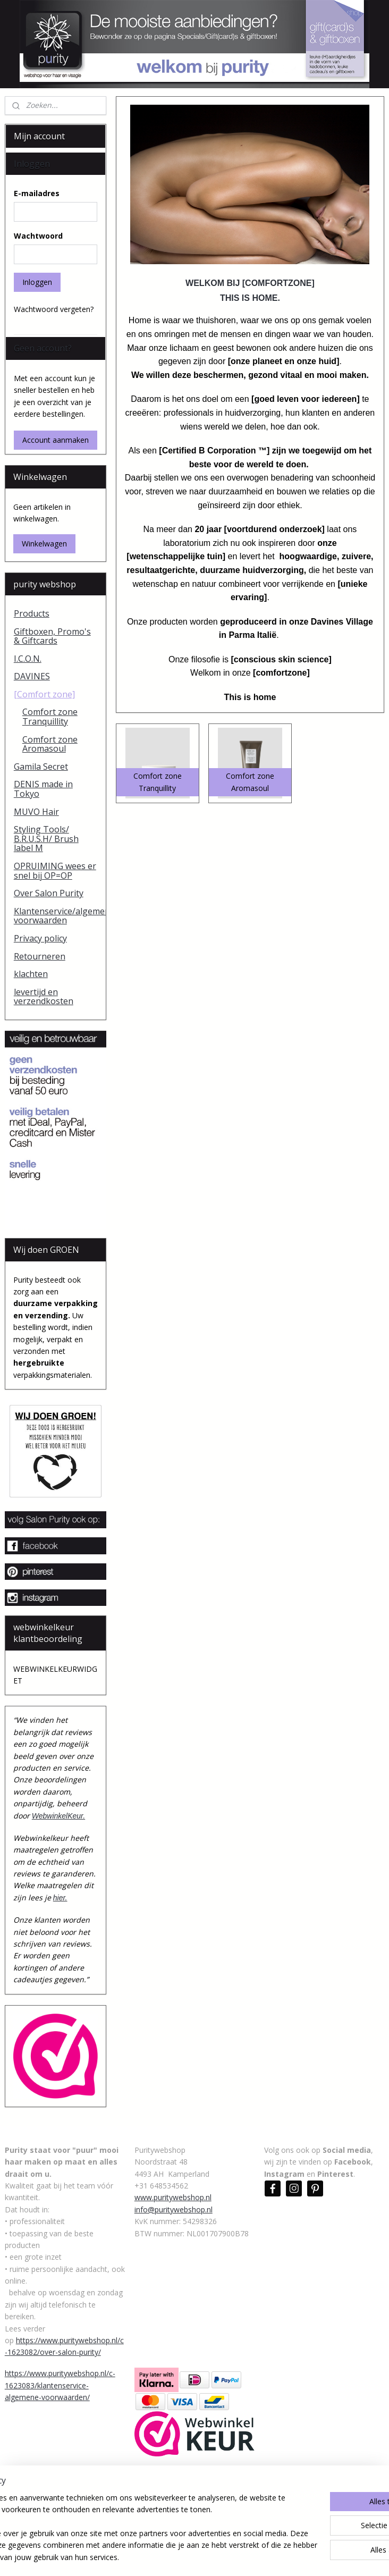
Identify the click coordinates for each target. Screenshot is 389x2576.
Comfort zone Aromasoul (50, 744)
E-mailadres (37, 193)
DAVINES (32, 676)
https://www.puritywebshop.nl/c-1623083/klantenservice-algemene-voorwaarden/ (60, 2385)
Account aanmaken (55, 440)
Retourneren (39, 956)
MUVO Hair (36, 812)
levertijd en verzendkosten (43, 996)
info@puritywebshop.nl (173, 2209)
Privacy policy (40, 938)
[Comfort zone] (44, 694)
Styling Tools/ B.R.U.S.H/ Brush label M (46, 838)
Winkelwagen (44, 543)
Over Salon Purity (48, 893)
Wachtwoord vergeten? (54, 309)
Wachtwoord (38, 236)
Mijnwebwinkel (312, 2557)
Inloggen (37, 282)
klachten (31, 974)
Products (31, 613)
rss (179, 2557)
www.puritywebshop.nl (173, 2197)
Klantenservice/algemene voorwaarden (60, 916)
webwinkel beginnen (220, 2557)
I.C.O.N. (27, 658)
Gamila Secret (41, 766)
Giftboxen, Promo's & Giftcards (52, 636)
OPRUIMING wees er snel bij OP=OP (55, 870)
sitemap (157, 2557)
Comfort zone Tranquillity (50, 716)
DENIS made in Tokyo (43, 788)
